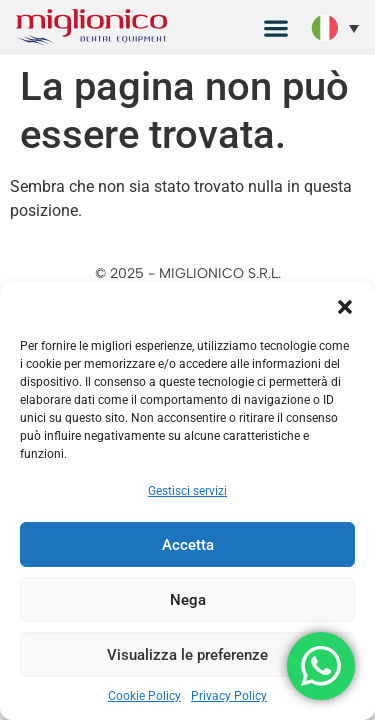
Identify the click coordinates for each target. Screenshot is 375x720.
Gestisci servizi (187, 491)
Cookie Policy (144, 696)
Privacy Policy (229, 696)
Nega (188, 600)
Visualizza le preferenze (187, 655)
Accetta (188, 545)
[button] (345, 307)
